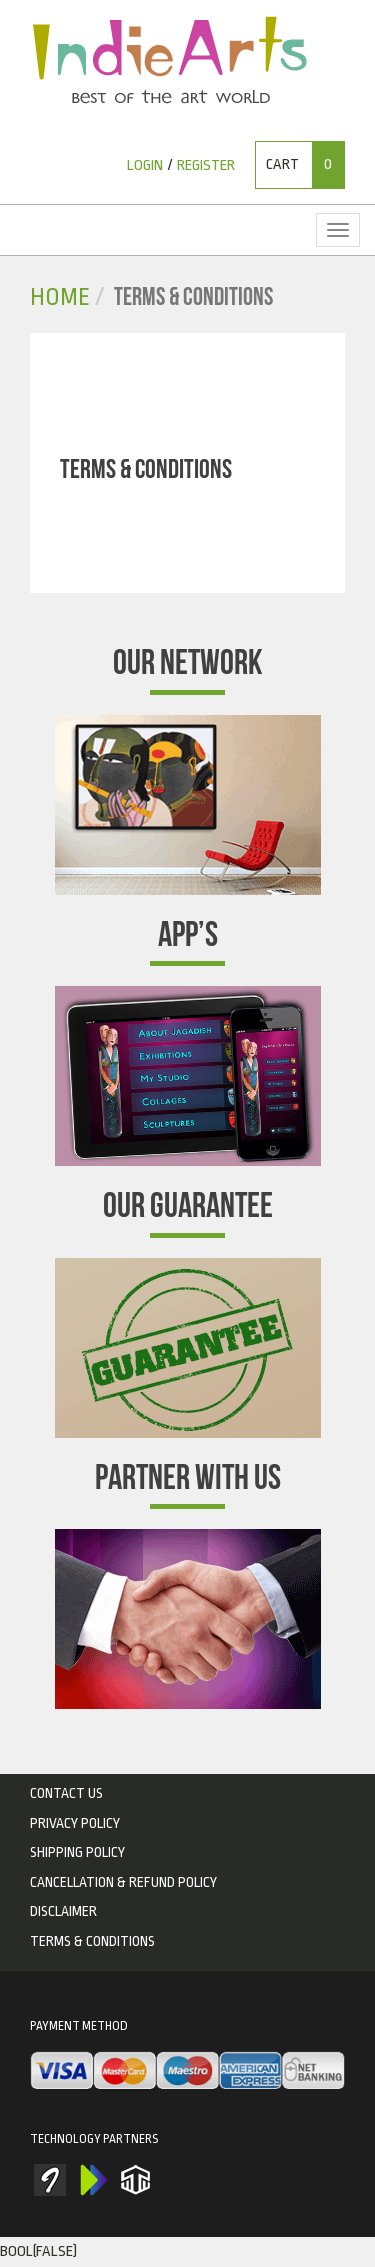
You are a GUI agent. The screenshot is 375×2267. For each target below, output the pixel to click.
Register (206, 165)
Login (145, 165)
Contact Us (66, 1793)
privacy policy (75, 1823)
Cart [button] (305, 165)
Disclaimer (63, 1911)
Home (60, 297)
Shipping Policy (77, 1852)
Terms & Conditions (92, 1941)
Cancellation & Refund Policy (123, 1882)
